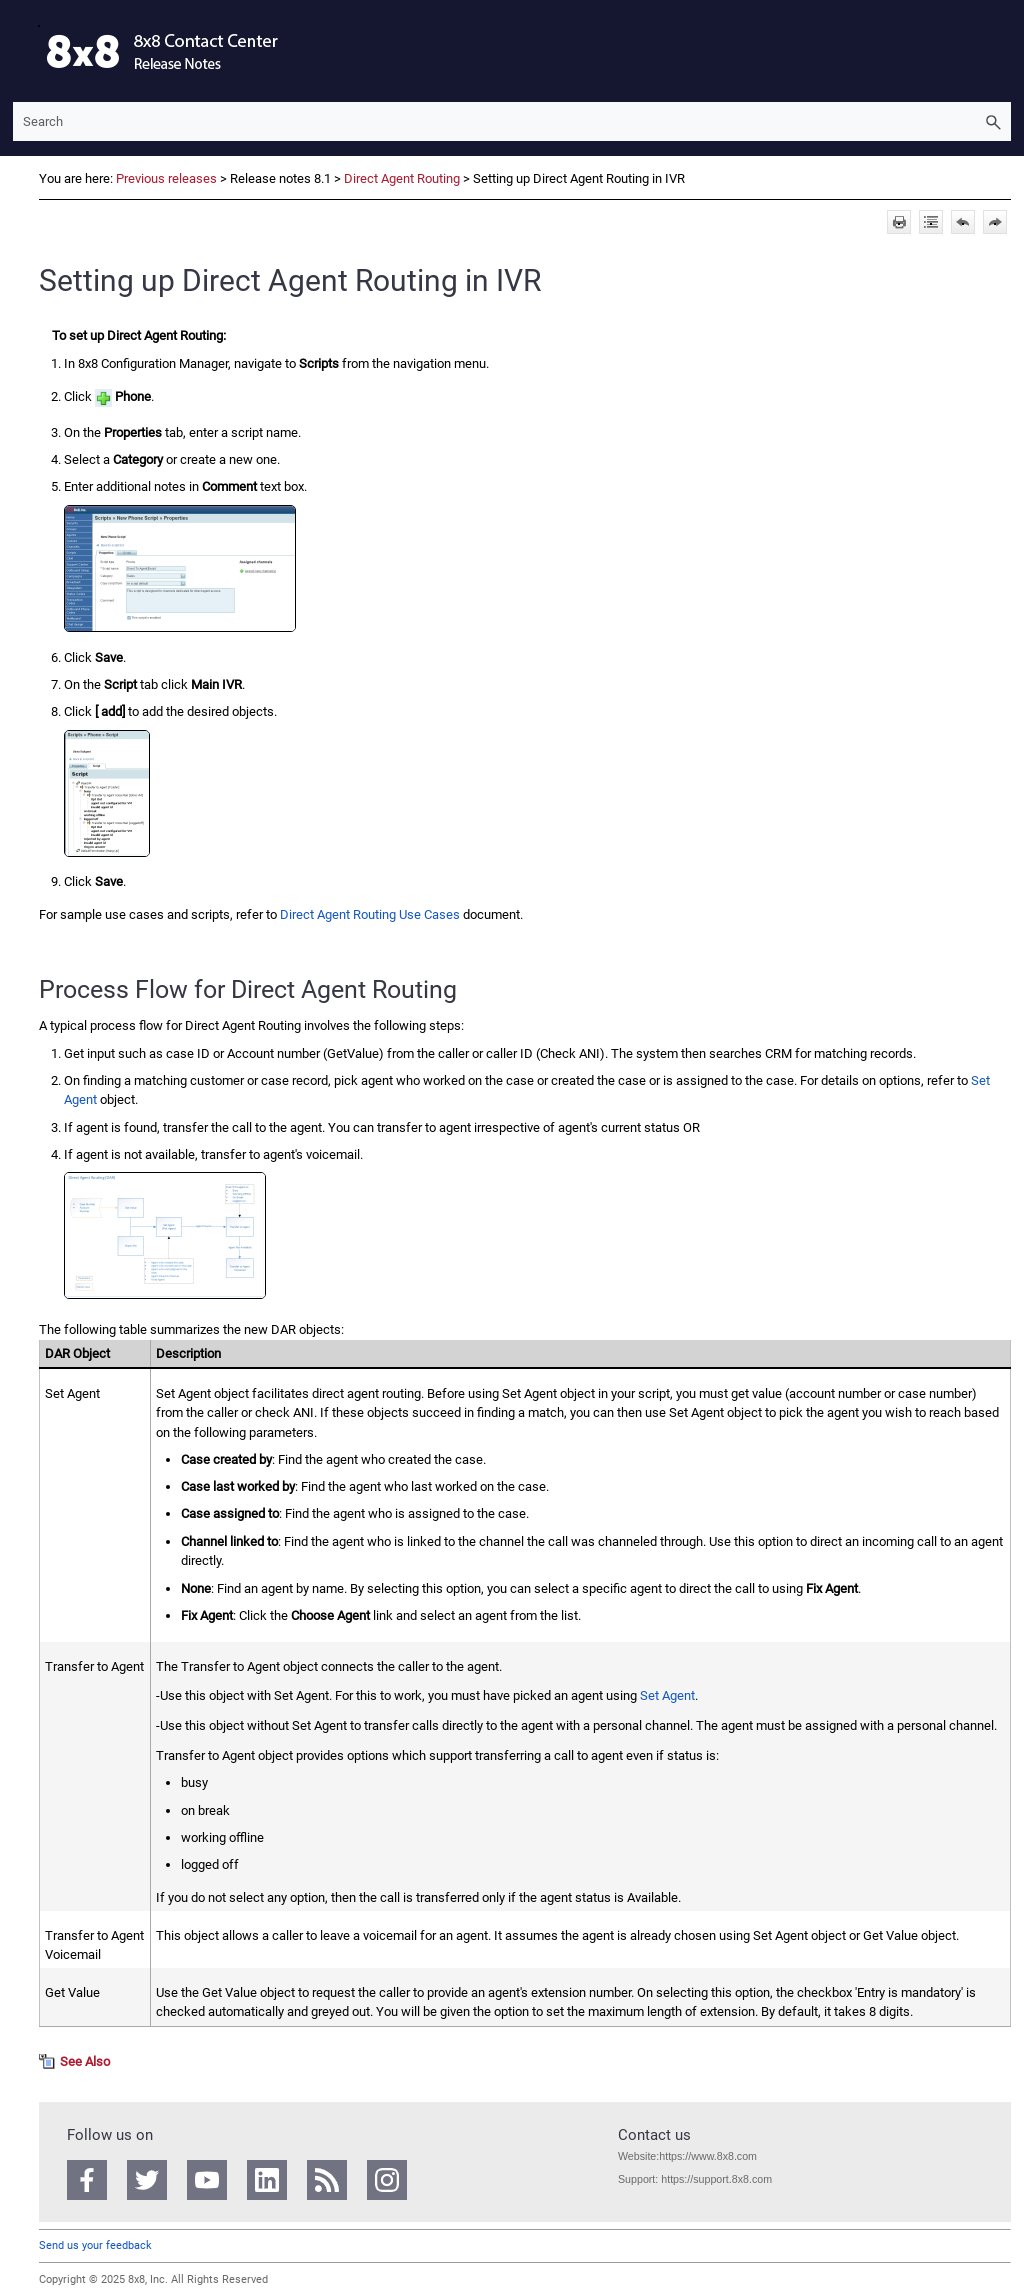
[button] (993, 121)
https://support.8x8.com (716, 2179)
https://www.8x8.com (708, 2156)
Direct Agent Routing (402, 178)
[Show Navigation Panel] (24, 51)
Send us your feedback (95, 2245)
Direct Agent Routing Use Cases (370, 914)
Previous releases (166, 178)
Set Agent (667, 1695)
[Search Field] (512, 121)
